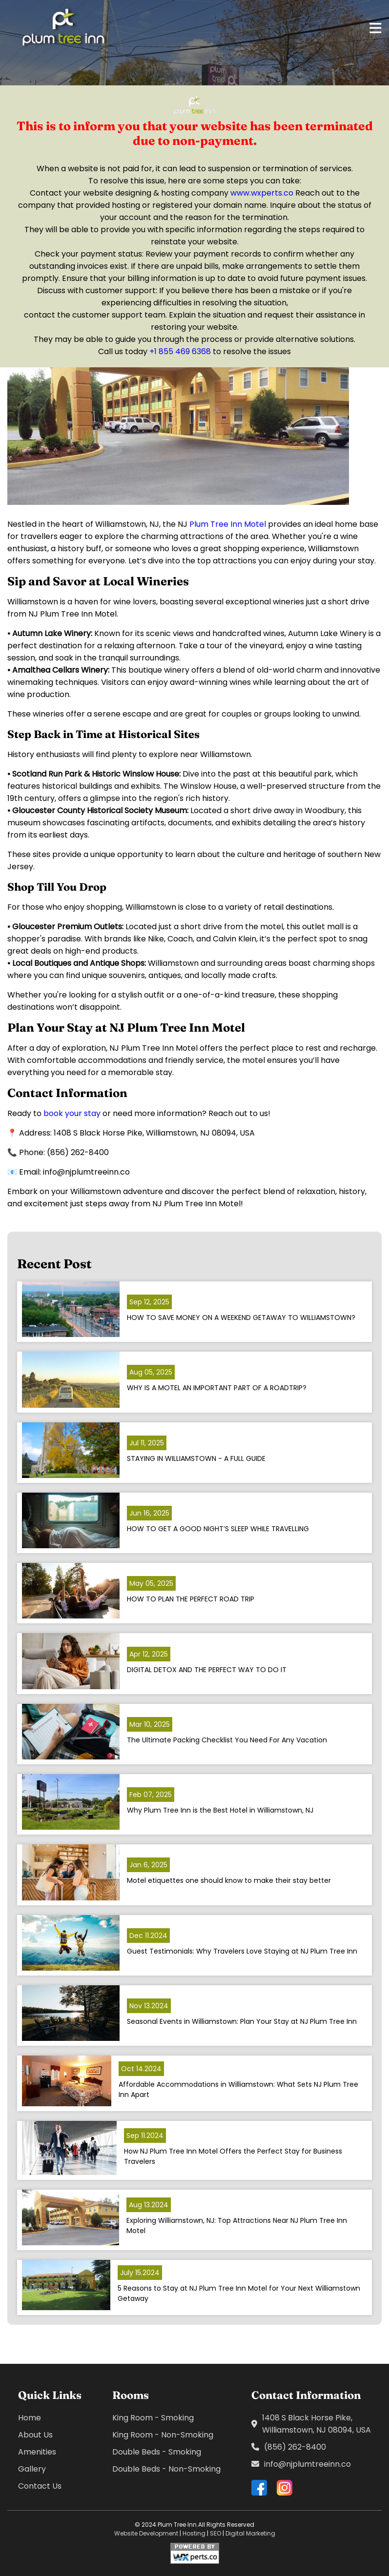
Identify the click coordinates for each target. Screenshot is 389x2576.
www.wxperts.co (261, 193)
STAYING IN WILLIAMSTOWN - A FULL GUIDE (196, 1458)
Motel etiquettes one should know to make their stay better (229, 1880)
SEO (215, 2533)
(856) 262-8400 (288, 2447)
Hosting (194, 2533)
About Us (35, 2434)
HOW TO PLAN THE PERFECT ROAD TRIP (190, 1599)
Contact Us (39, 2486)
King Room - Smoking (153, 2417)
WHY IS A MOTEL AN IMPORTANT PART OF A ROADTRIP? (217, 1388)
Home (29, 2417)
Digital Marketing (250, 2533)
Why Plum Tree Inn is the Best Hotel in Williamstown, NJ (220, 1810)
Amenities (37, 2451)
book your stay (72, 1113)
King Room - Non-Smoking (162, 2434)
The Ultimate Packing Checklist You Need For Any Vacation (227, 1740)
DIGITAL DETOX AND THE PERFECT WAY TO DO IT (207, 1670)
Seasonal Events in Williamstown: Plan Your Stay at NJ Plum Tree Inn (242, 2021)
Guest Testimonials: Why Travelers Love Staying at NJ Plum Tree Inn (242, 1951)
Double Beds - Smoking (156, 2451)
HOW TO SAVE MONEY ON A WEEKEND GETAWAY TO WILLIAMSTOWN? (241, 1317)
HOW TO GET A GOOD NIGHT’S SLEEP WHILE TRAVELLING (218, 1529)
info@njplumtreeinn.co (301, 2464)
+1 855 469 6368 (180, 351)
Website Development (146, 2533)
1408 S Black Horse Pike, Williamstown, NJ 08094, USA (311, 2424)
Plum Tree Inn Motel (228, 524)
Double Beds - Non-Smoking (166, 2469)
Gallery (32, 2469)
